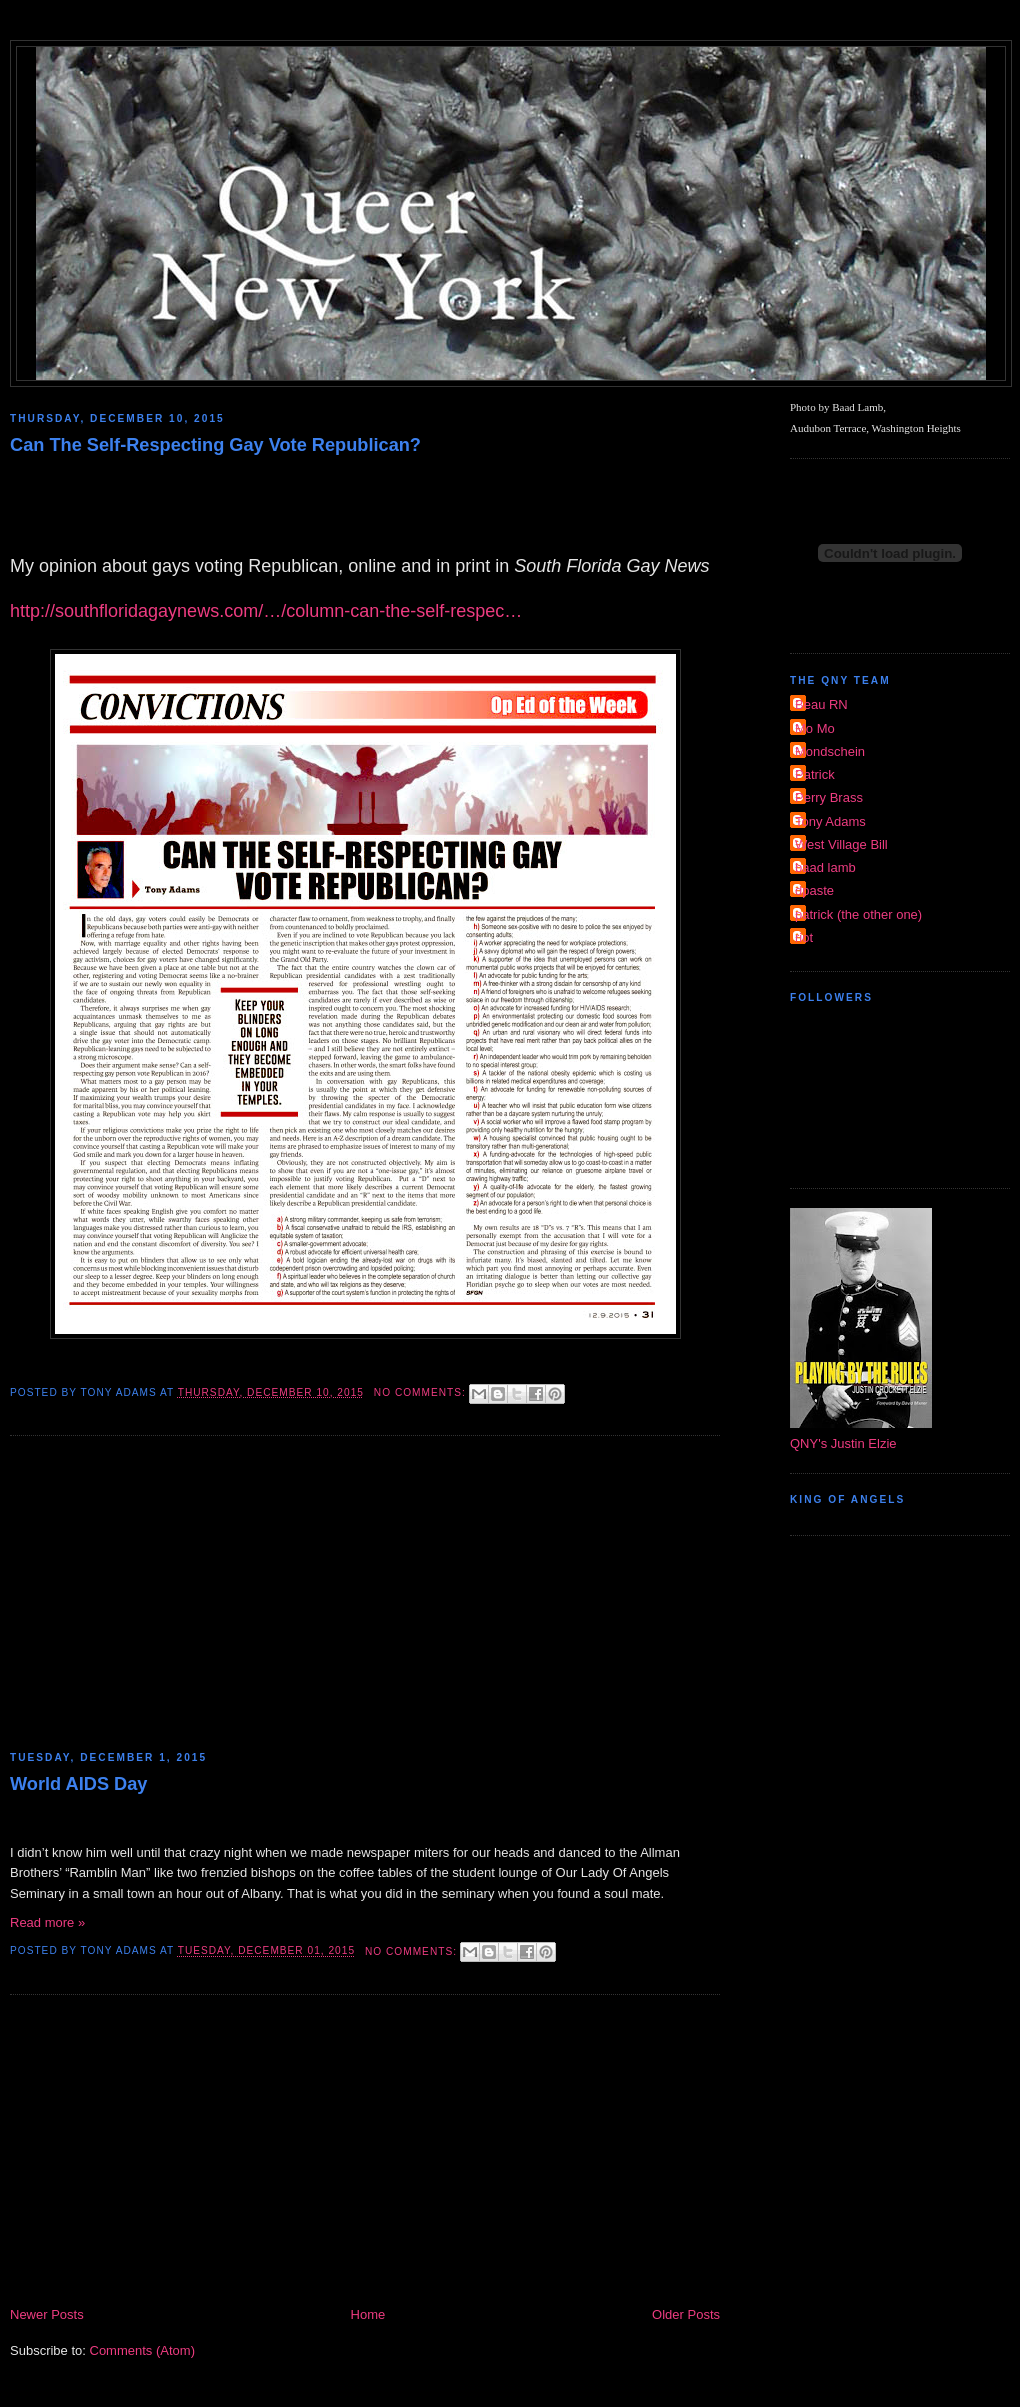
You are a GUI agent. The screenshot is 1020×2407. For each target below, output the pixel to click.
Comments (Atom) (142, 2350)
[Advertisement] (365, 1596)
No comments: (422, 1392)
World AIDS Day (78, 1784)
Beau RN (821, 704)
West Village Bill (841, 844)
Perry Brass (829, 797)
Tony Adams (830, 821)
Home (368, 2314)
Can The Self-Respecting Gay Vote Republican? (215, 445)
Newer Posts (47, 2314)
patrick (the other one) (858, 914)
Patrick (815, 774)
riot (804, 937)
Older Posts (686, 2314)
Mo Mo (815, 728)
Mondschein (830, 751)
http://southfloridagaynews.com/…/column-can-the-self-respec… (266, 611)
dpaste (814, 890)
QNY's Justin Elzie (843, 1443)
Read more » (47, 1922)
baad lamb (825, 867)
